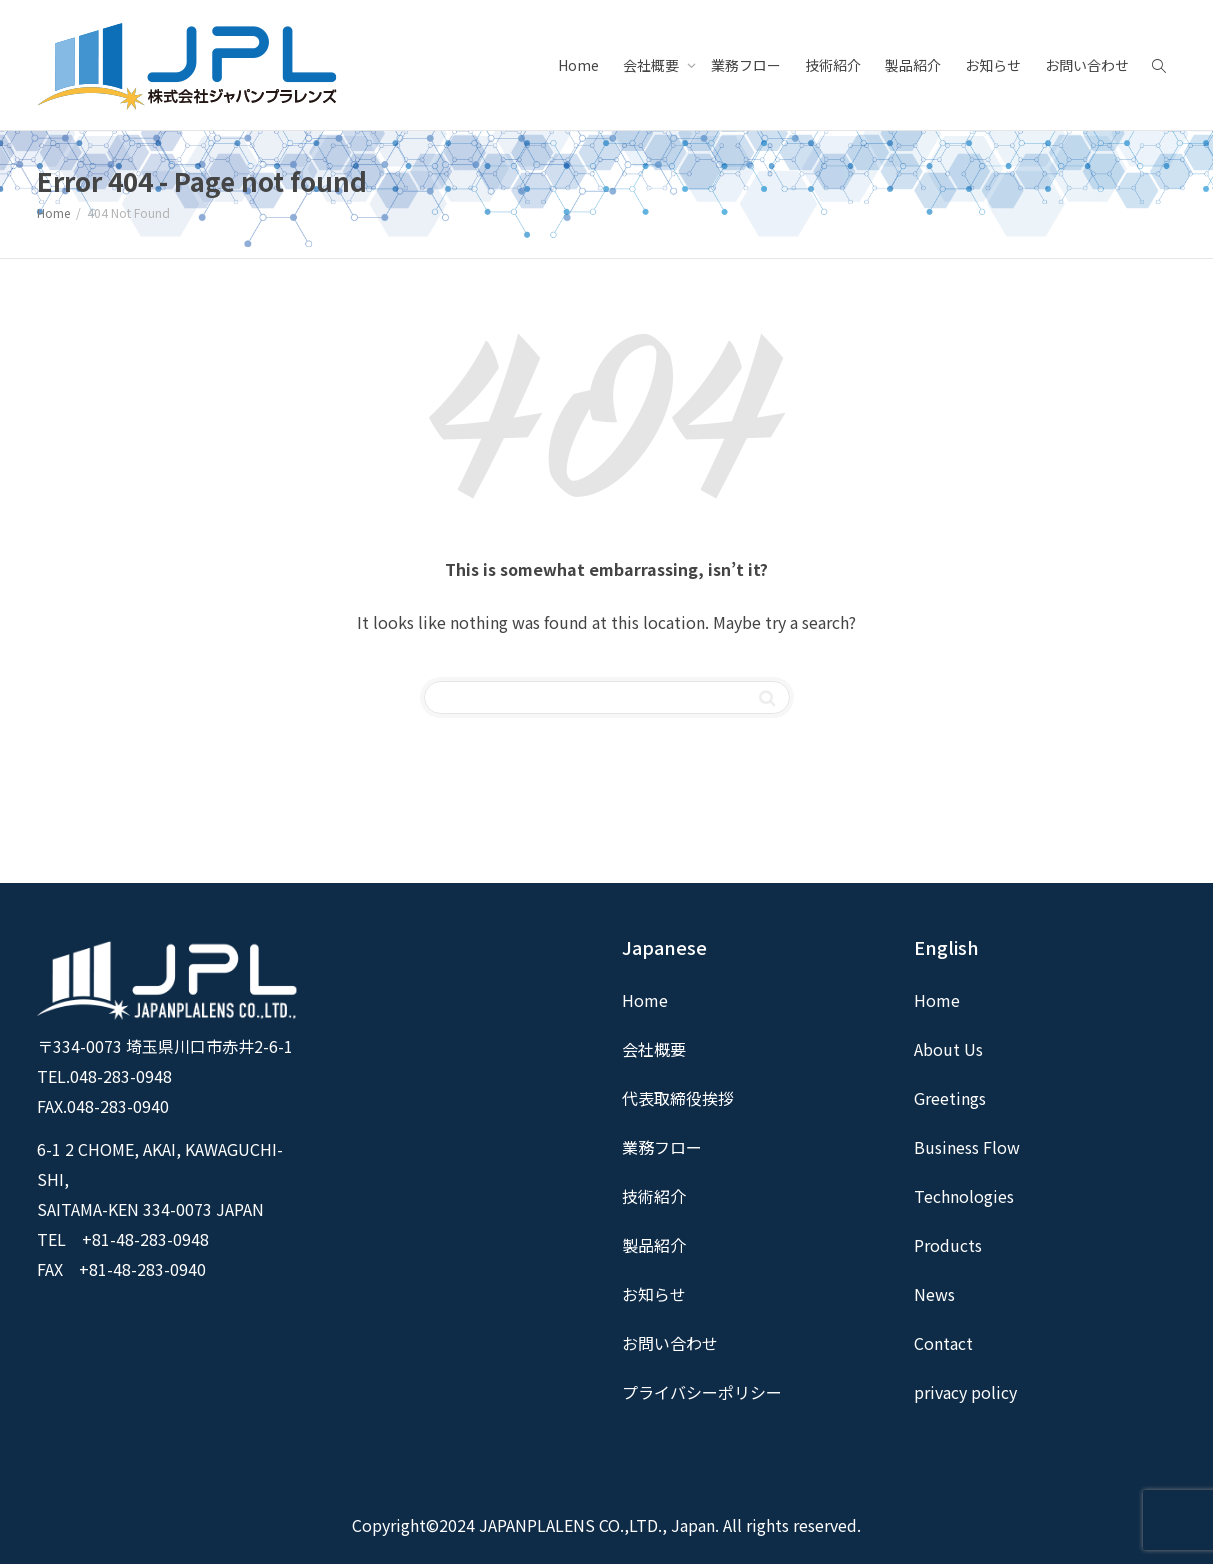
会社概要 (652, 65)
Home (578, 65)
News (934, 1294)
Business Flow (967, 1147)
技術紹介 (833, 65)
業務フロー (746, 65)
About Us (948, 1049)
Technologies (964, 1196)
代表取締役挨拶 (678, 1098)
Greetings (950, 1098)
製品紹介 (913, 65)
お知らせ (993, 65)
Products (948, 1245)
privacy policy (965, 1392)
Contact (943, 1343)
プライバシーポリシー (702, 1392)
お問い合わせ (1087, 65)
